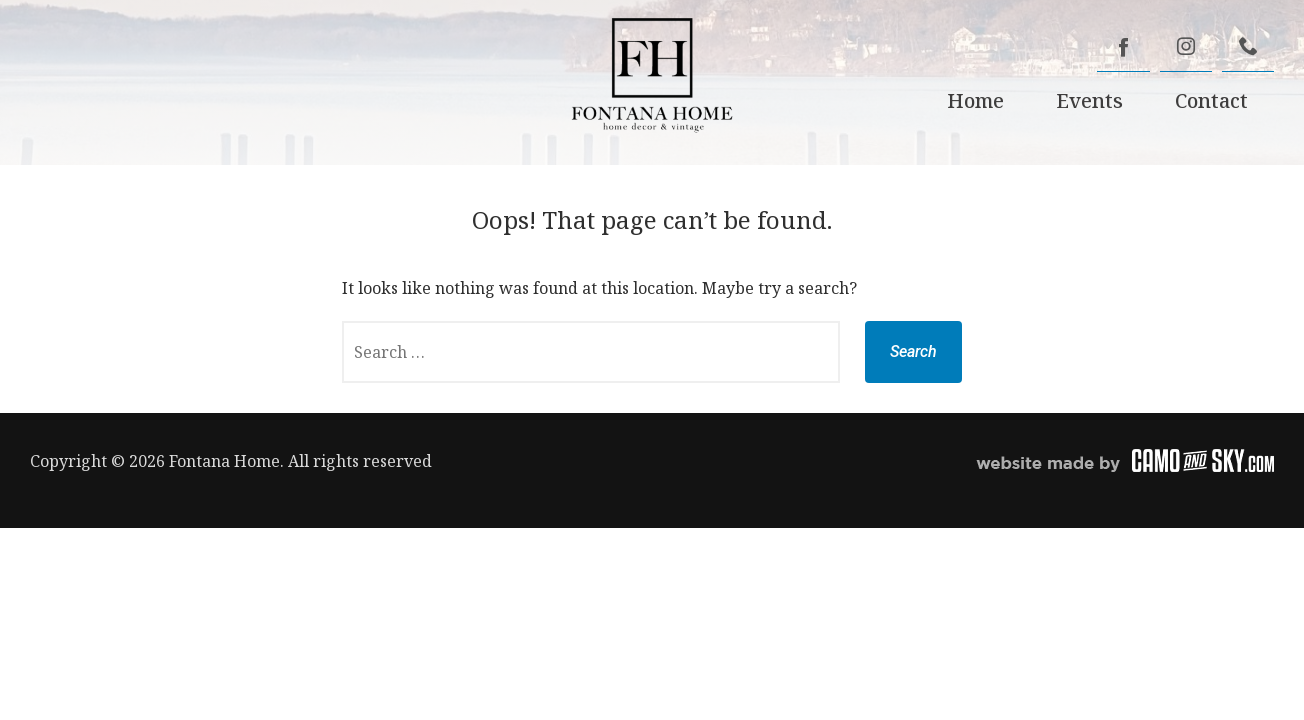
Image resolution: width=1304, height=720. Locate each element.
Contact (1211, 100)
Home (975, 100)
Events (1089, 100)
